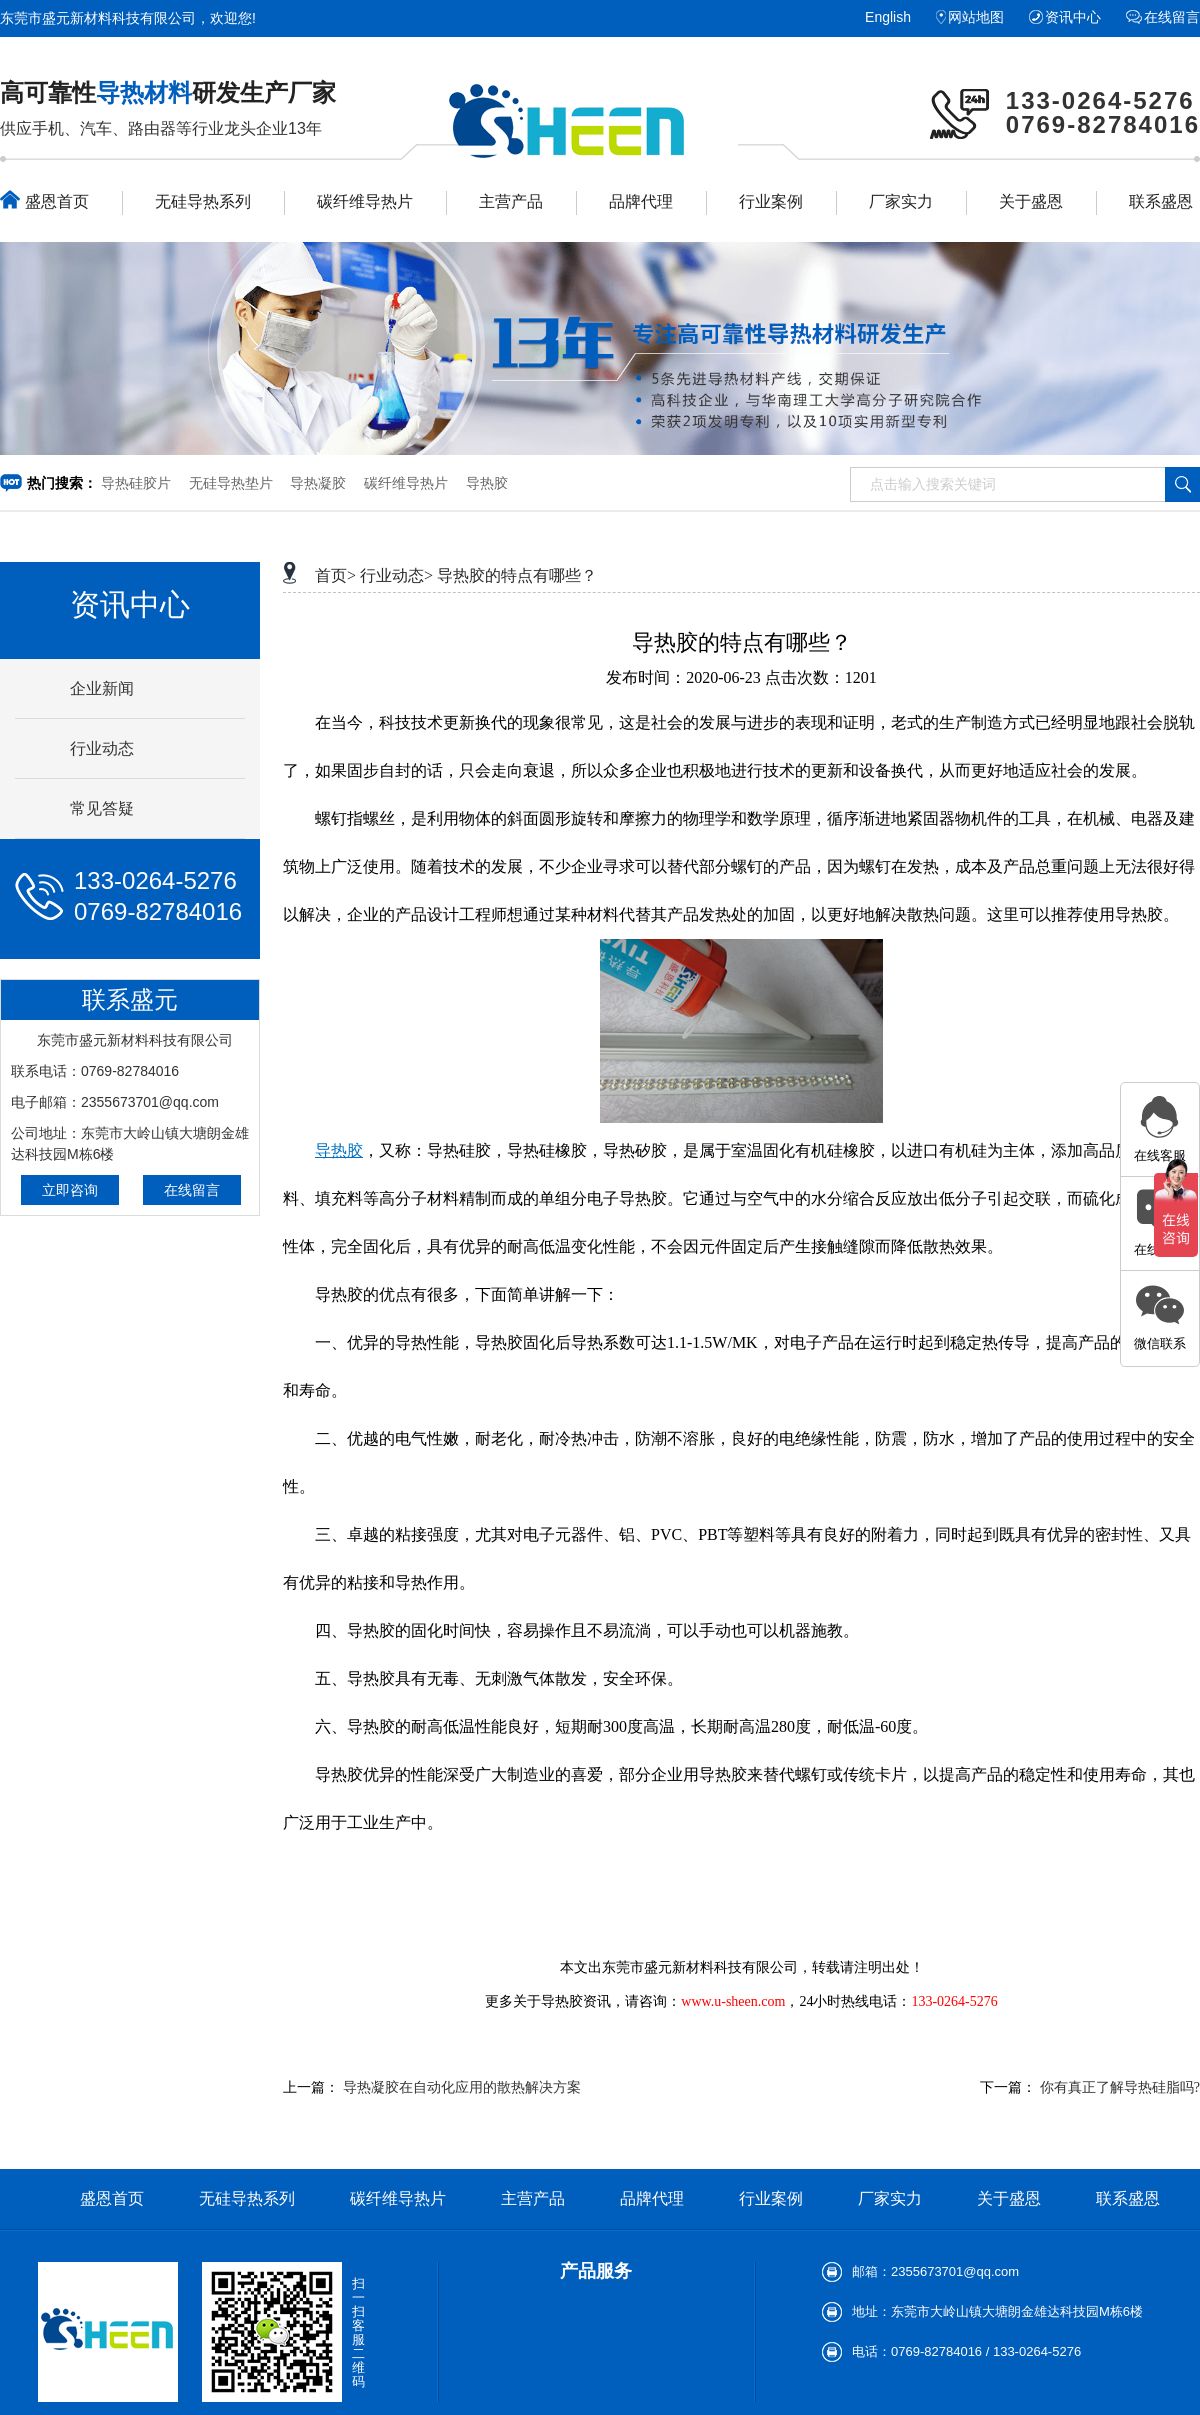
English (888, 17)
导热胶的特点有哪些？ (517, 575)
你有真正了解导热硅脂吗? (1120, 2087)
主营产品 (511, 201)
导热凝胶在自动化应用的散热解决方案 (462, 2087)
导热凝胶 (318, 483)
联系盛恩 (1161, 201)
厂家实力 (901, 201)
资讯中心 (1073, 17)
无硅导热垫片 (231, 483)
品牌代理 (641, 201)
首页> (335, 575)
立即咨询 (70, 1190)
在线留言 (1172, 17)
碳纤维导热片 (365, 201)
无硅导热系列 (203, 201)
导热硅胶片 (136, 483)
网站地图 (976, 17)
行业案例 (771, 201)
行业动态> (396, 575)
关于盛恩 (1031, 201)
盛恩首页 (44, 200)
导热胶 (487, 483)
